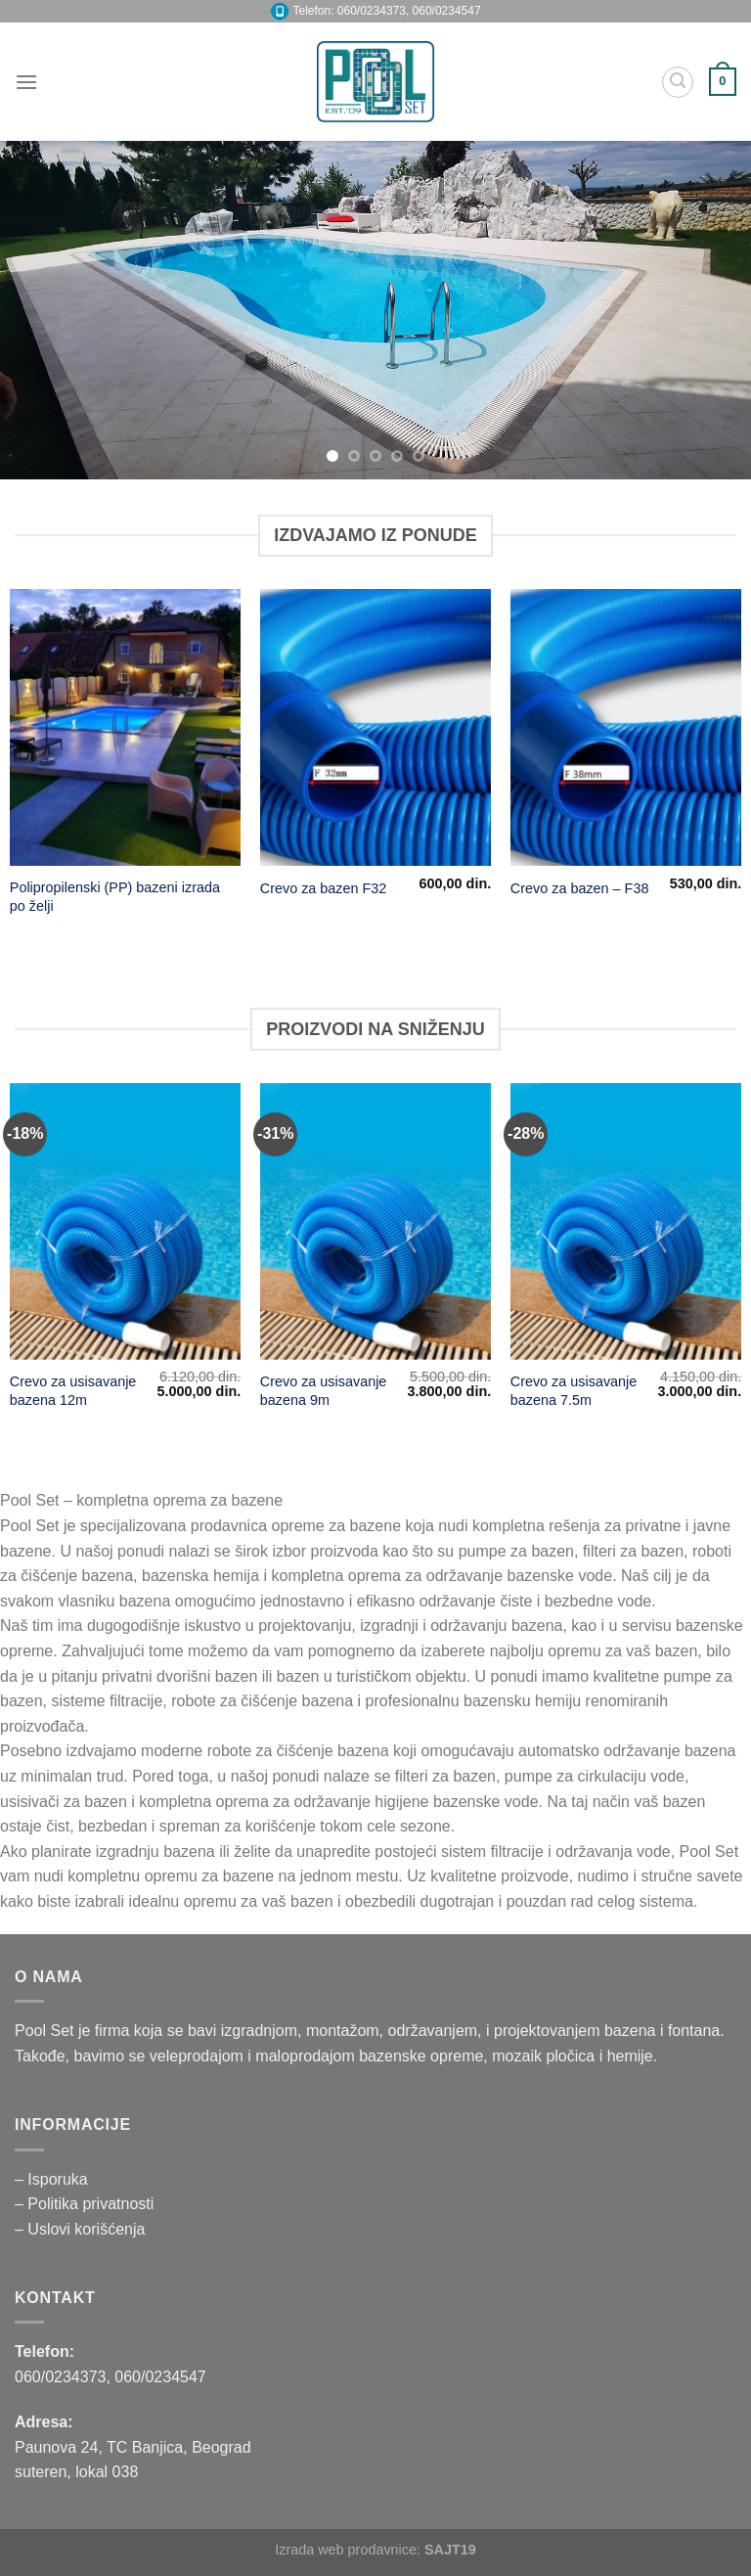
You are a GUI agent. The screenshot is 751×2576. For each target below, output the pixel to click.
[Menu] (26, 82)
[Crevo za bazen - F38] (625, 727)
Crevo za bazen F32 (323, 888)
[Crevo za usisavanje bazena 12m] (125, 1221)
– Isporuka (51, 2179)
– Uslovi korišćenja (80, 2229)
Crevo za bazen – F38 (579, 888)
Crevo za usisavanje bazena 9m (323, 1391)
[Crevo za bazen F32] (375, 727)
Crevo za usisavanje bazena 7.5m (574, 1391)
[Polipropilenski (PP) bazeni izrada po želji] (125, 727)
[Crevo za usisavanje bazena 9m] (375, 1221)
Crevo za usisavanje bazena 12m (73, 1391)
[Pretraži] (677, 82)
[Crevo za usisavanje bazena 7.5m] (625, 1221)
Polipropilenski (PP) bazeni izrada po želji (115, 897)
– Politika (48, 2203)
